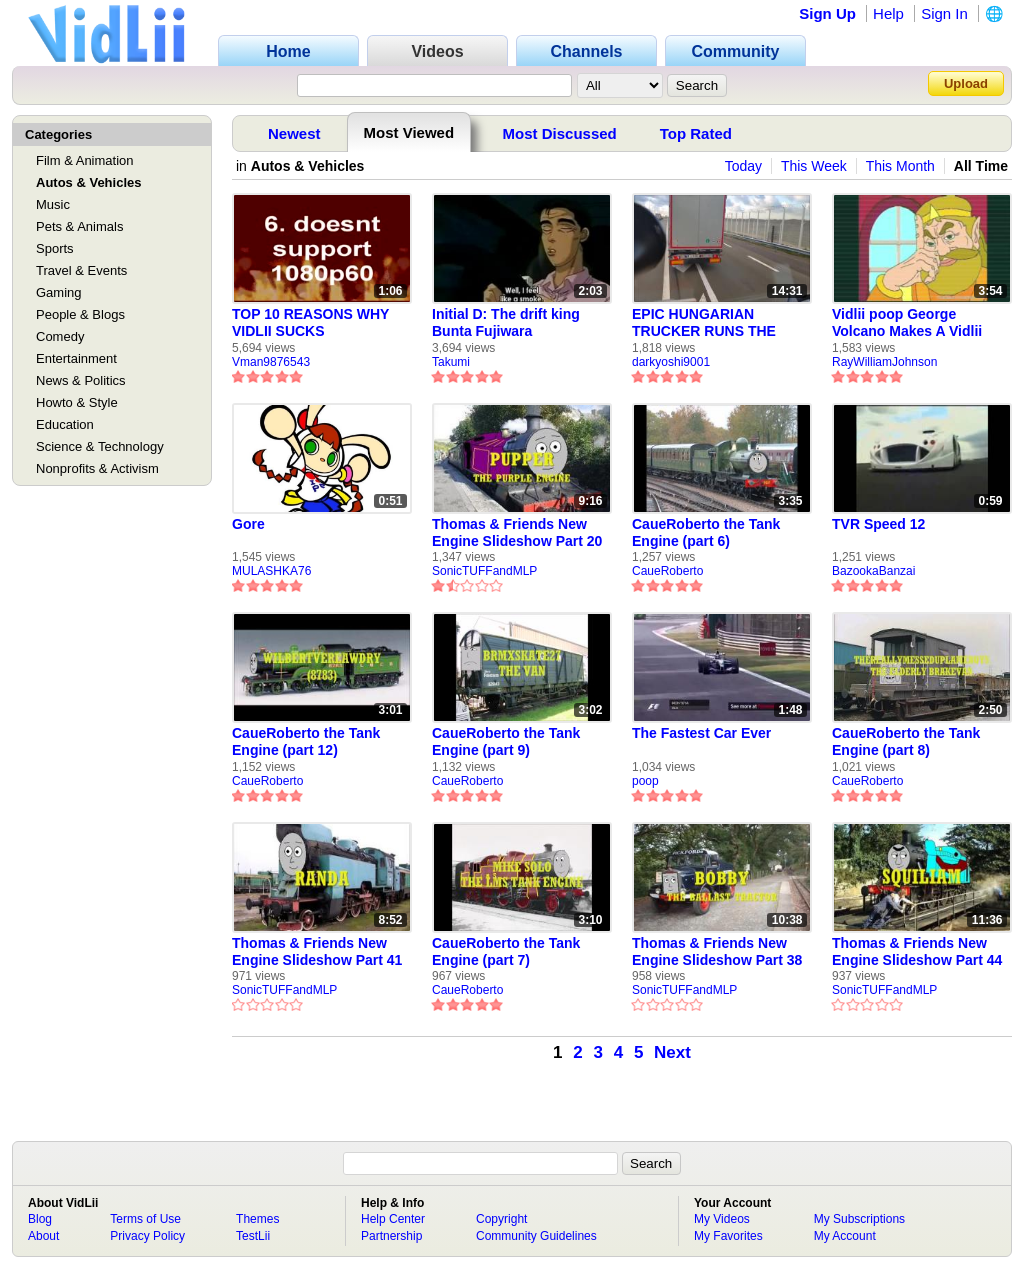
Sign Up (827, 13)
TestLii (253, 1236)
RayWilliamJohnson (884, 362)
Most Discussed (560, 133)
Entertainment (76, 358)
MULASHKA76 (271, 571)
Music (53, 204)
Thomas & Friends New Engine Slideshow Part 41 (317, 951)
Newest (294, 133)
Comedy (60, 336)
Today (743, 166)
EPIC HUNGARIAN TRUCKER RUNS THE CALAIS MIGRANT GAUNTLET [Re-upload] (711, 323)
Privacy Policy (147, 1236)
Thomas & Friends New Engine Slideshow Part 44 (917, 951)
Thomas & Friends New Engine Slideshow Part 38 (717, 951)
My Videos (722, 1219)
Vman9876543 (271, 362)
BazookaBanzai (873, 571)
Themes (257, 1219)
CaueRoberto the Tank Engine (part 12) (306, 741)
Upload (966, 83)
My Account (845, 1236)
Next (672, 1052)
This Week (814, 166)
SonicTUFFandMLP (484, 571)
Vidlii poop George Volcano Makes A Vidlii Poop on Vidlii (907, 323)
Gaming (59, 292)
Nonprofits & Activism (97, 468)
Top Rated (696, 133)
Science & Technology (100, 446)
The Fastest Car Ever (701, 733)
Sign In (944, 13)
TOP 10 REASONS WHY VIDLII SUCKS (310, 322)
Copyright (501, 1219)
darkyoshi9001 (671, 362)
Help (888, 13)
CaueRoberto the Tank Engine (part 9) (506, 741)
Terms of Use (145, 1219)
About (43, 1236)
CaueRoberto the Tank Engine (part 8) (906, 741)
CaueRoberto (667, 571)
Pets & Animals (79, 226)
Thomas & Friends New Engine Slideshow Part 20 (517, 532)
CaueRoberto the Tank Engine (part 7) (506, 951)
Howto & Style (77, 402)
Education (65, 424)
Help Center (393, 1219)
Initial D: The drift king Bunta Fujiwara (506, 322)
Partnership (391, 1236)
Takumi (451, 362)
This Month (900, 166)
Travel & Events (81, 270)
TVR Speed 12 (878, 524)
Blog (40, 1219)
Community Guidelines (536, 1236)
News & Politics (81, 380)
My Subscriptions (859, 1219)
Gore (248, 524)
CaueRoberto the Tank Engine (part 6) (706, 532)
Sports (55, 248)
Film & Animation (85, 160)
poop (645, 781)
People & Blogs (80, 314)
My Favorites (728, 1236)
